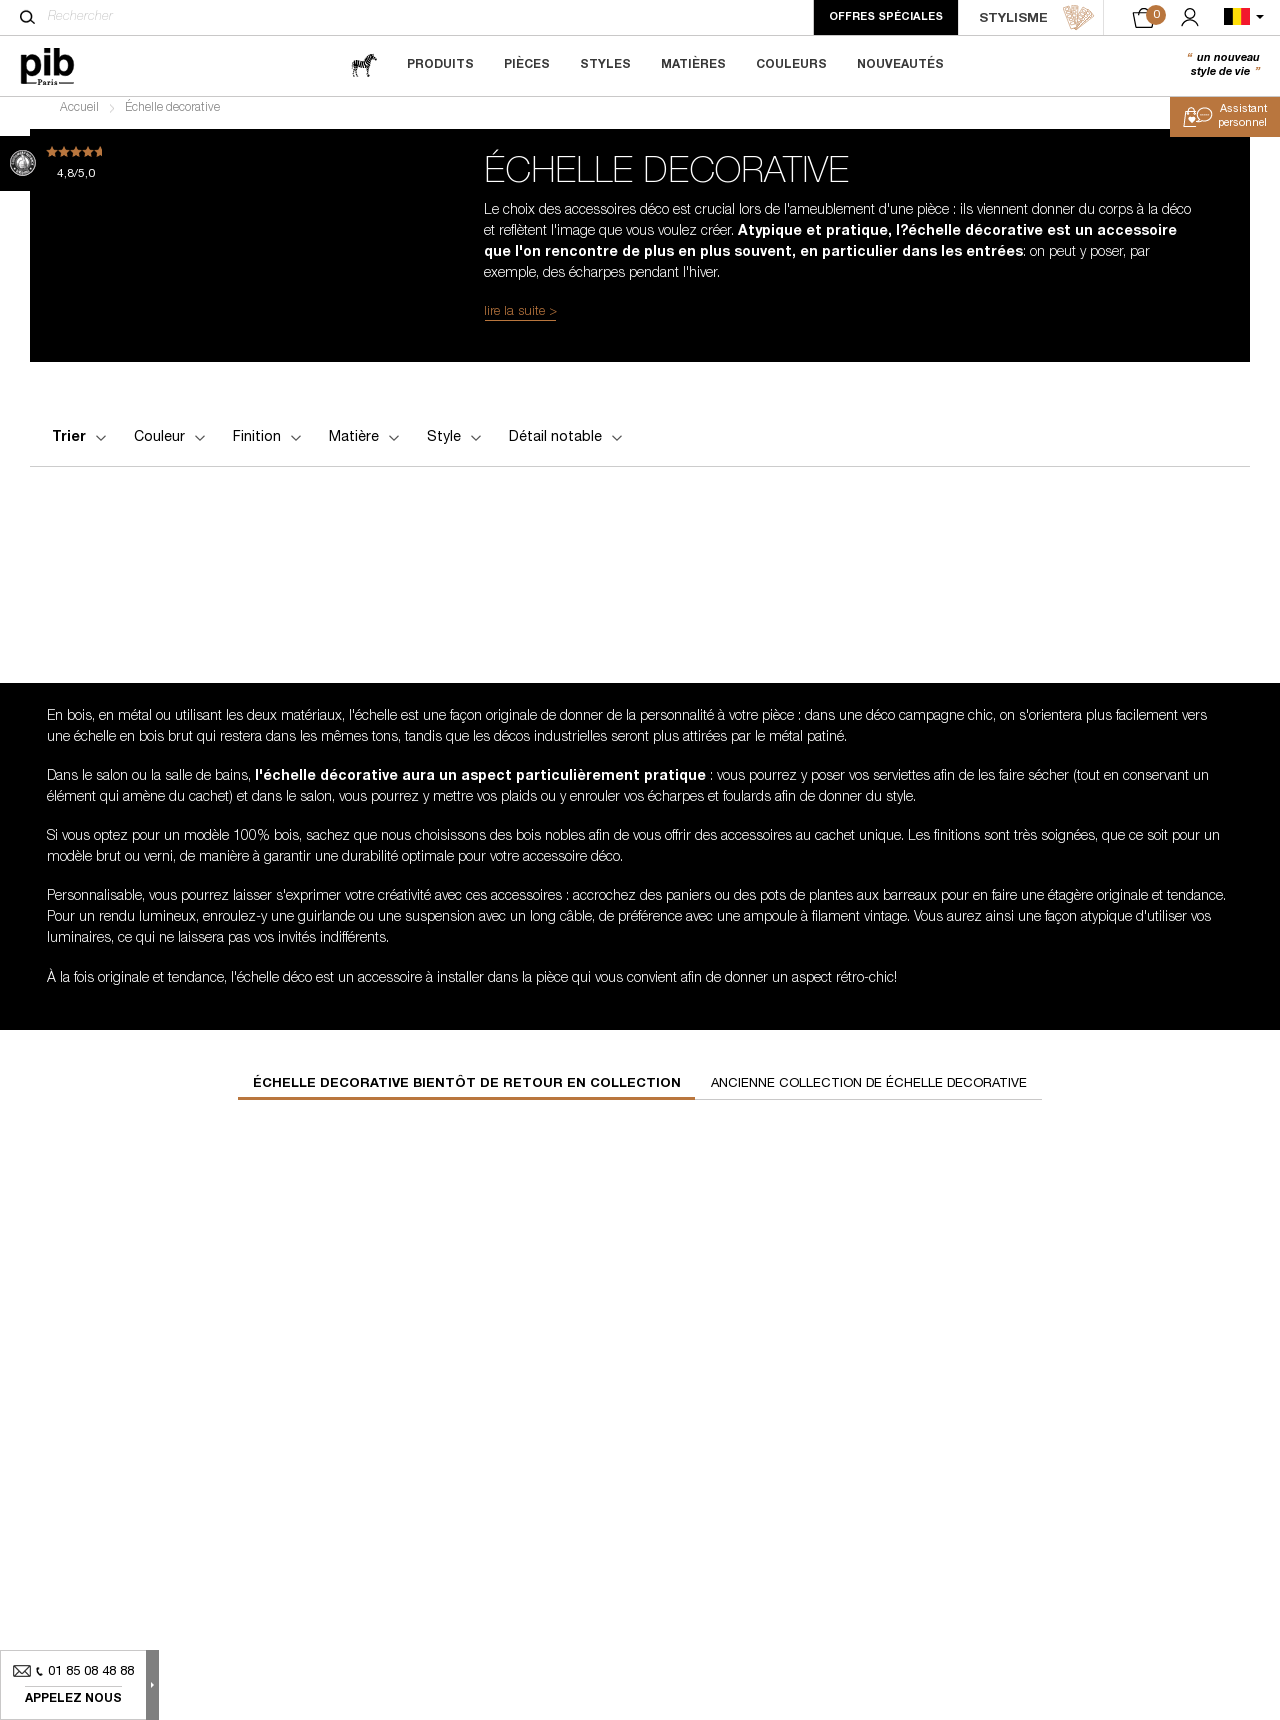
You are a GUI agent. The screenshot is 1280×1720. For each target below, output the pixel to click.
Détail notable (567, 446)
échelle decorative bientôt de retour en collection (467, 1091)
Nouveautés (900, 65)
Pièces (527, 65)
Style (456, 446)
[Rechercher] (27, 17)
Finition (269, 446)
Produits (440, 65)
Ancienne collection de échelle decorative (869, 1091)
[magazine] (364, 65)
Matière (366, 446)
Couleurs (791, 65)
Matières (693, 65)
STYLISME (1037, 18)
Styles (605, 65)
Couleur (171, 446)
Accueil (79, 116)
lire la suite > (520, 320)
